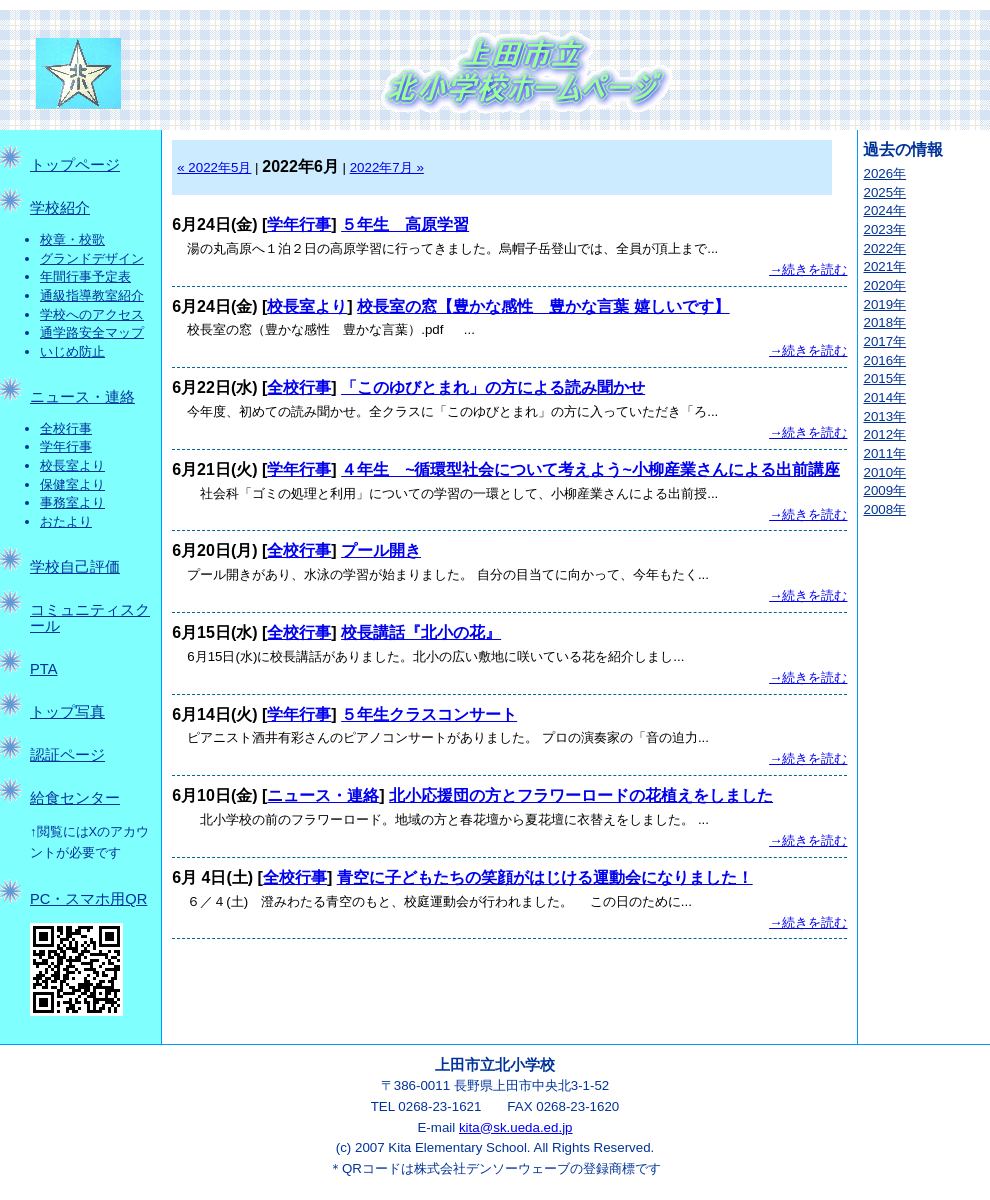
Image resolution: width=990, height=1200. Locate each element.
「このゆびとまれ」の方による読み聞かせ (493, 387)
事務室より (72, 502)
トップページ (75, 165)
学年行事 (66, 446)
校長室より (72, 465)
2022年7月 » (387, 167)
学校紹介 (60, 208)
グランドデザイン (92, 258)
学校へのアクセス (92, 314)
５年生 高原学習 (405, 224)
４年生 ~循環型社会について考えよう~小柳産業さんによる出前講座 (590, 469)
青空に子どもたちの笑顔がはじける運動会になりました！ (545, 877)
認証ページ (67, 755)
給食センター (75, 798)
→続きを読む (808, 269)
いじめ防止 (72, 351)
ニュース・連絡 (82, 397)
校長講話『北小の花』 (421, 632)
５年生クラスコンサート (429, 714)
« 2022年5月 (214, 167)
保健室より (72, 484)
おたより (66, 521)
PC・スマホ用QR (88, 899)
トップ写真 (67, 712)
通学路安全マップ (92, 332)
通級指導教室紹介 (92, 295)
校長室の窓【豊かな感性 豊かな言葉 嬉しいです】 (543, 306)
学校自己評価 (75, 567)
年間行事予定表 (85, 276)
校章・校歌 (72, 239)
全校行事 (66, 428)
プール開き (381, 550)
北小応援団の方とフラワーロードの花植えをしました (581, 795)
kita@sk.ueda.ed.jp (516, 1127)
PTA (43, 669)
